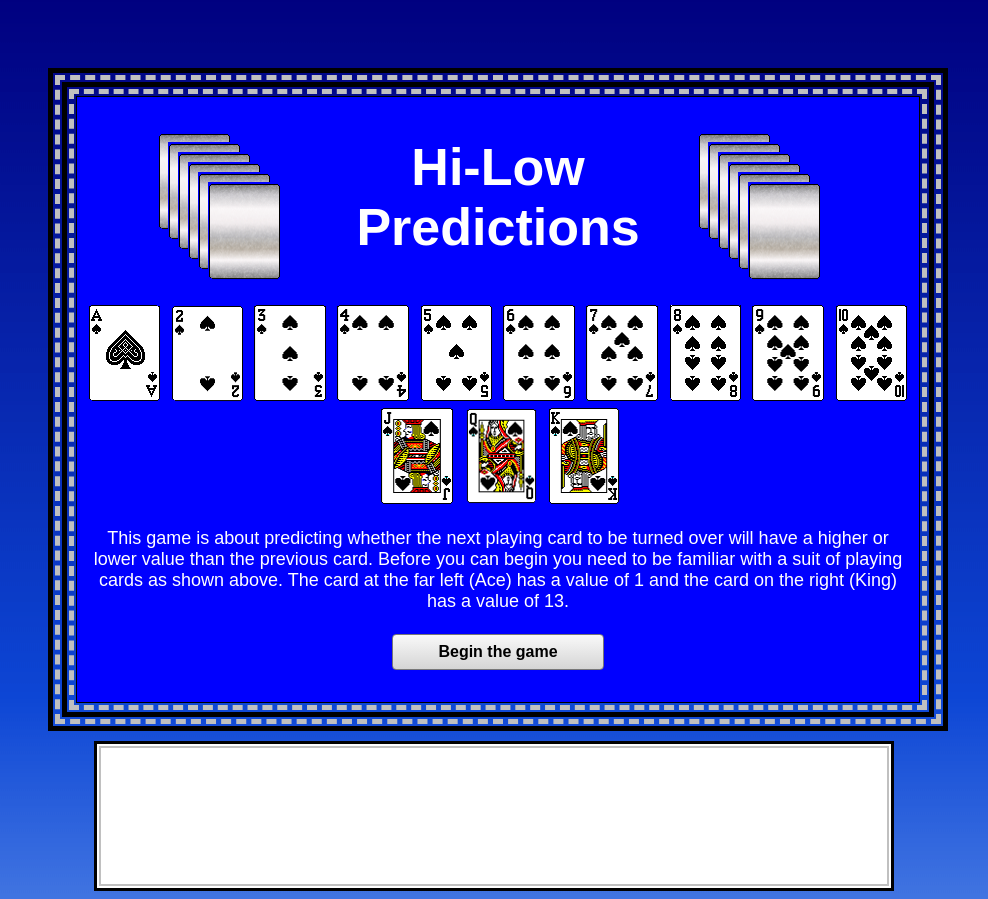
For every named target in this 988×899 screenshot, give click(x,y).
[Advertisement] (494, 38)
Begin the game (497, 651)
